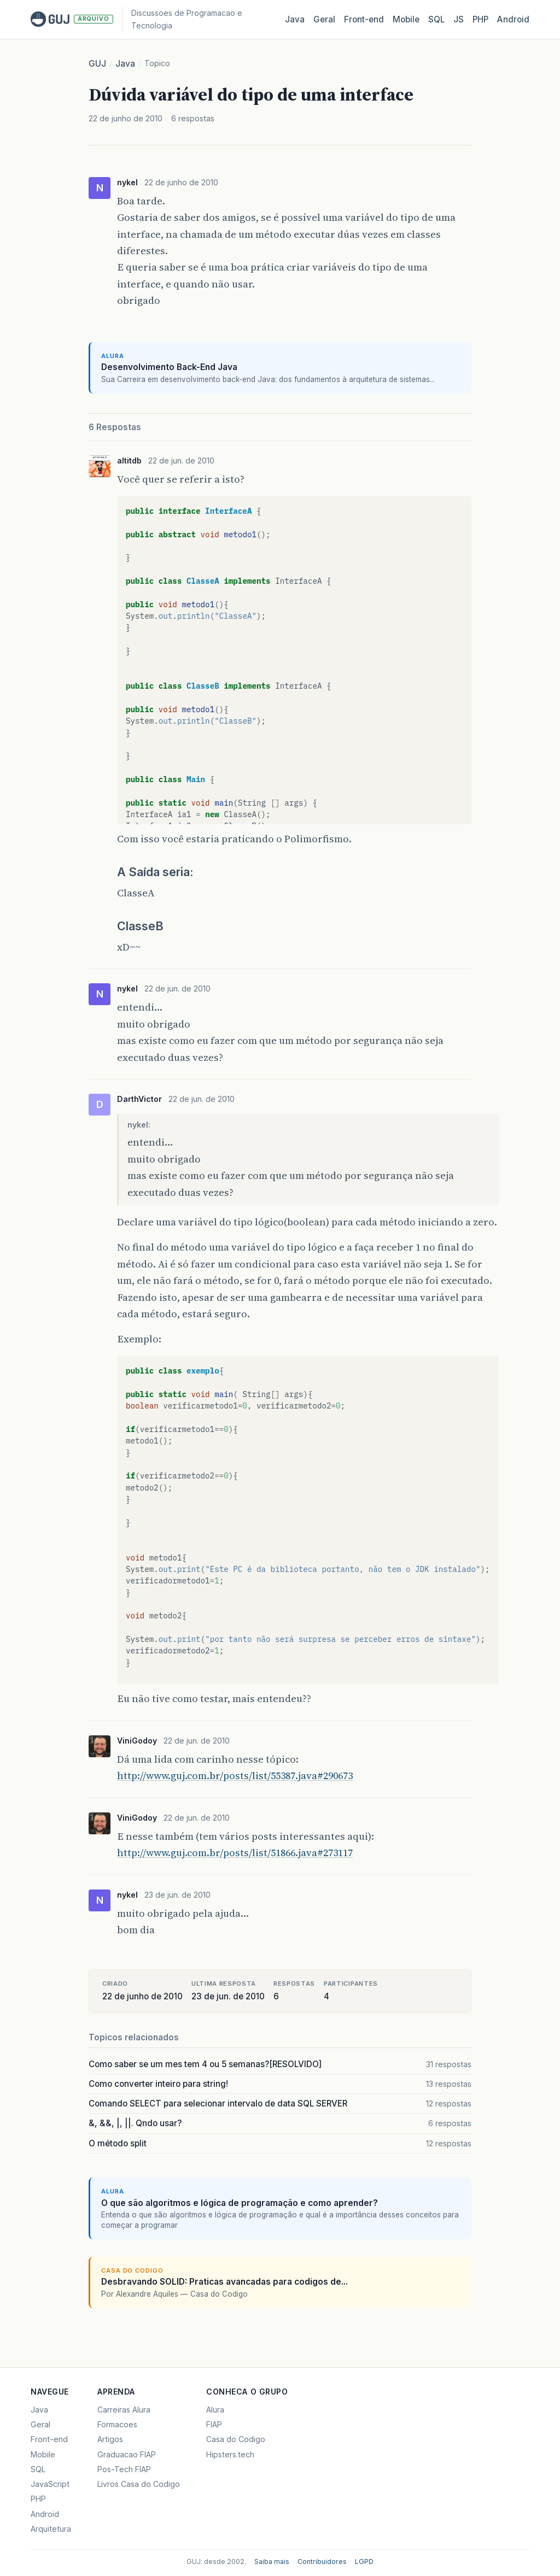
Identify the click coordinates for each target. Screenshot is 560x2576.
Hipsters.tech (230, 2454)
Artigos (110, 2439)
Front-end (49, 2439)
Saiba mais (271, 2561)
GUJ (97, 63)
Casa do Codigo (235, 2439)
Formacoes (117, 2424)
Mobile (406, 19)
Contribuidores (322, 2561)
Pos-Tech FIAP (124, 2469)
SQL (436, 19)
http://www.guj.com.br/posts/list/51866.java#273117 (235, 1852)
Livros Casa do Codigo (138, 2484)
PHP (480, 19)
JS (458, 19)
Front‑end (364, 19)
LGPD (364, 2561)
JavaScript (50, 2484)
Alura (215, 2409)
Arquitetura (51, 2528)
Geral (324, 19)
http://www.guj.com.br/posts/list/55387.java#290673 (235, 1775)
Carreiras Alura (123, 2409)
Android (513, 19)
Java (295, 19)
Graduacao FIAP (126, 2454)
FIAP (214, 2424)
